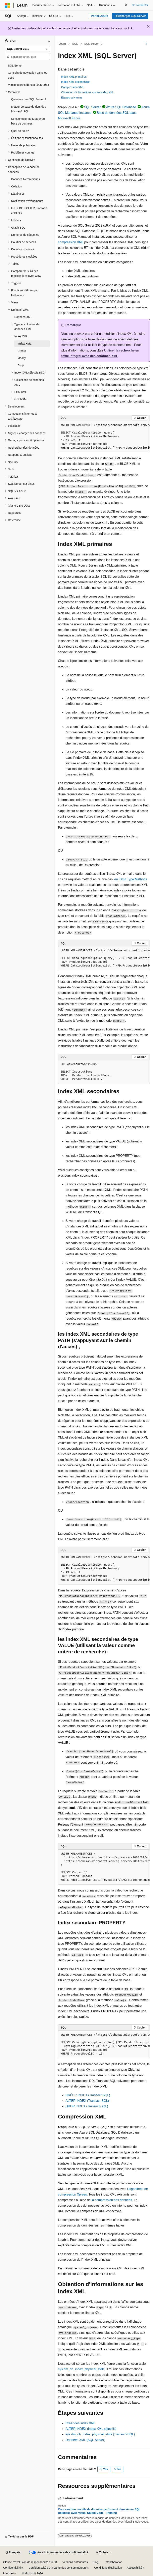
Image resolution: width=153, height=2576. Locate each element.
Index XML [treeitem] (24, 343)
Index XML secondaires (75, 81)
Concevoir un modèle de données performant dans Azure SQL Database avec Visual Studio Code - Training (99, 2511)
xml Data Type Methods (130, 879)
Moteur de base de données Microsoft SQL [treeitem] (28, 109)
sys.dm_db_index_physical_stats (81, 2369)
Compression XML (72, 87)
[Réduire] (49, 40)
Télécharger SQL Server (130, 15)
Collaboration (114, 2562)
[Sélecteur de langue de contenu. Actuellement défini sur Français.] (13, 2552)
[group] (104, 436)
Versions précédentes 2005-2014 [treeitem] (28, 84)
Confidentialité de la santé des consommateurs (57, 2567)
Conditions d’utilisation (108, 2567)
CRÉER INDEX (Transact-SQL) (88, 2095)
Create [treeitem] (22, 350)
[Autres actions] (146, 44)
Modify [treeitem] (22, 358)
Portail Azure (99, 15)
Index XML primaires (74, 76)
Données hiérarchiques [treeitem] (25, 179)
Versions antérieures (75, 2562)
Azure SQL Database (121, 107)
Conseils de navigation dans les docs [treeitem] (27, 75)
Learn (62, 43)
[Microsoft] (7, 5)
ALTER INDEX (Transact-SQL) (87, 2100)
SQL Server (91, 43)
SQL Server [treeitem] (15, 65)
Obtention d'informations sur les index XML (87, 92)
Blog (95, 2562)
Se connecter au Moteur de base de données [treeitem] (28, 121)
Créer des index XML (80, 2423)
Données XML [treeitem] (23, 317)
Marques (8, 2573)
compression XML (70, 242)
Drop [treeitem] (21, 365)
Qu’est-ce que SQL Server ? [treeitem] (28, 99)
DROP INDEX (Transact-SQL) (87, 2106)
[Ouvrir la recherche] (126, 5)
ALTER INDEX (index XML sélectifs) (91, 2428)
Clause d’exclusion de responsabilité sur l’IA (30, 2562)
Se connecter (140, 5)
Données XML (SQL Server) (85, 2440)
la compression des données (111, 2200)
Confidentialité (12, 2567)
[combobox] (27, 49)
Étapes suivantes (71, 97)
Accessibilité (134, 2567)
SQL (75, 43)
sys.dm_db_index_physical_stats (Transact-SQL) (100, 2434)
